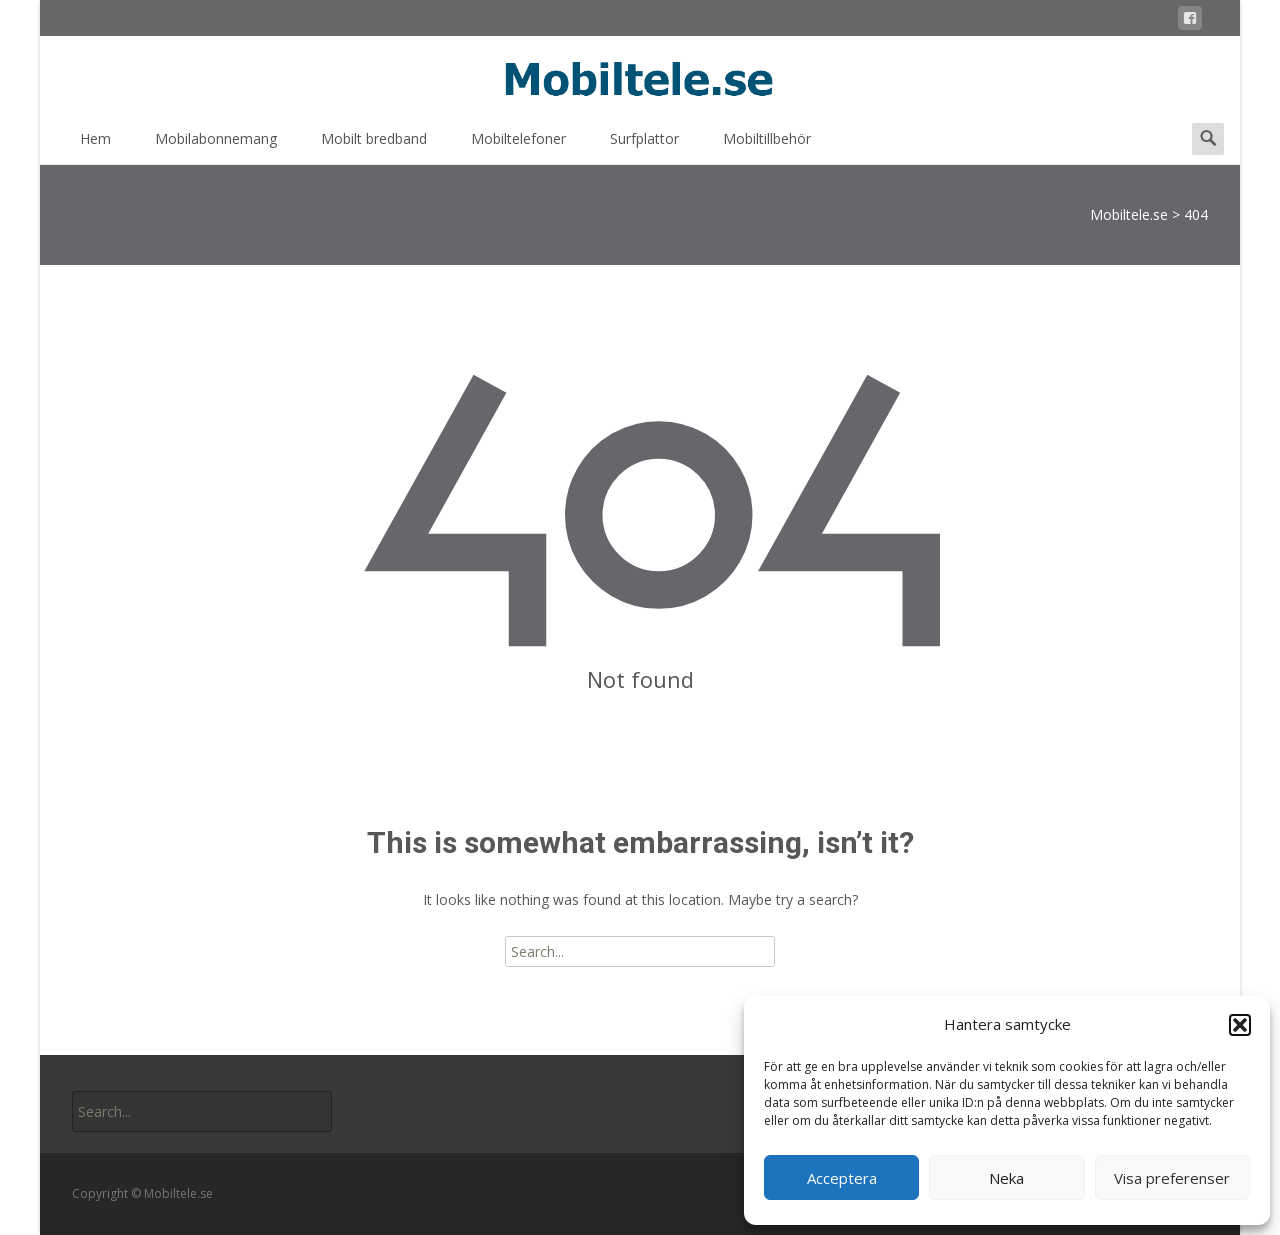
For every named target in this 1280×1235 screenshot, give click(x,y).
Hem (95, 145)
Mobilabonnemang (216, 145)
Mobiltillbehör (767, 145)
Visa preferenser (1172, 1178)
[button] (1240, 1025)
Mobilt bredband (374, 145)
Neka (1006, 1178)
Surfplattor (644, 145)
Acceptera (842, 1178)
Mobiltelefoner (518, 145)
